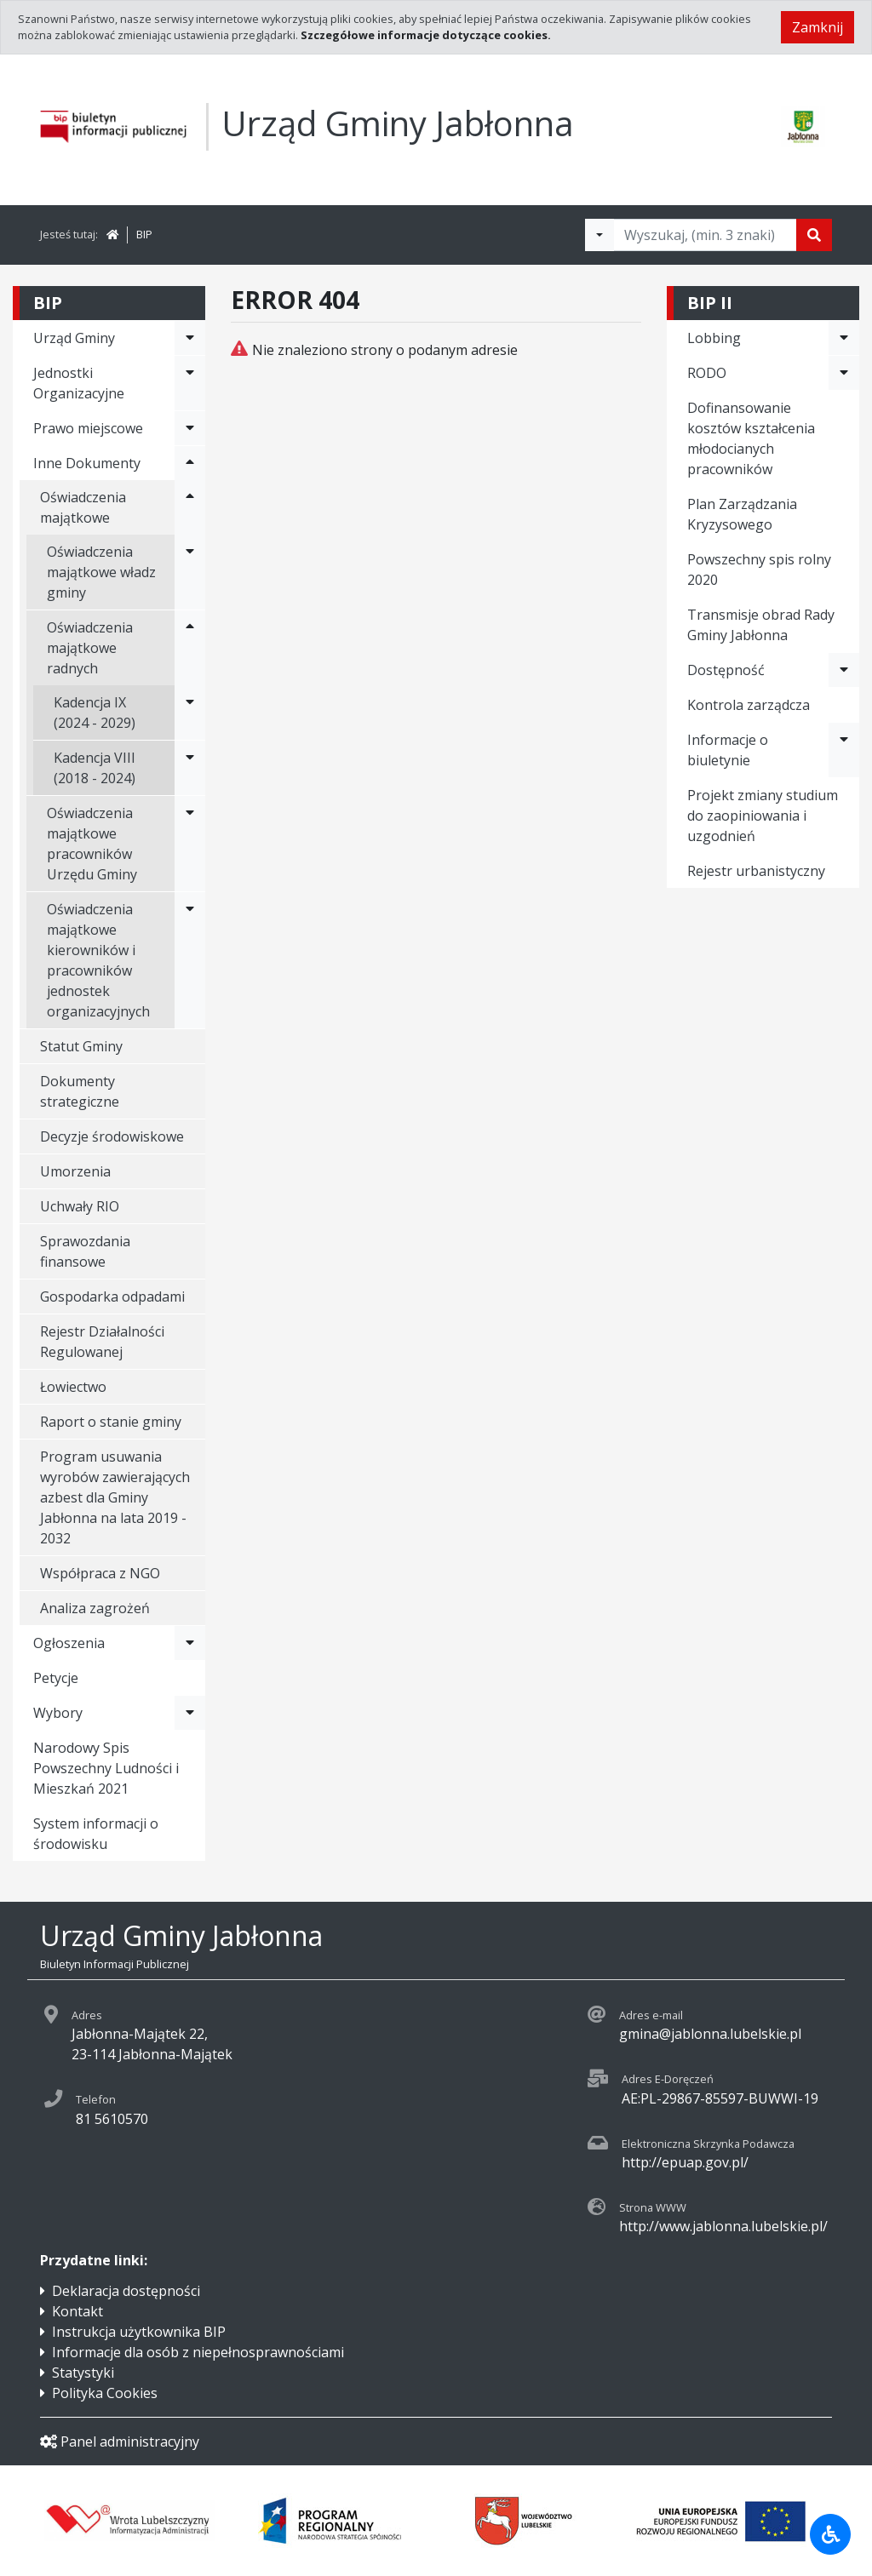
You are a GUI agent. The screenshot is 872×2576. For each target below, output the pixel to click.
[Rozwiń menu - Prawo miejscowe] (190, 428)
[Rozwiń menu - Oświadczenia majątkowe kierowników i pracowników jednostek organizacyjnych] (190, 960)
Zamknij (817, 27)
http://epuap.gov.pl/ (685, 2162)
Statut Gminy (81, 1046)
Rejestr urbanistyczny (756, 871)
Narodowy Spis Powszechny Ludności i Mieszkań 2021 (106, 1768)
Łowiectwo (73, 1386)
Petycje (55, 1678)
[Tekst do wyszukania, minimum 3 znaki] (705, 235)
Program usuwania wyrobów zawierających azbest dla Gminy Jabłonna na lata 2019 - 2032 (115, 1497)
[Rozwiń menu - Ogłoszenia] (190, 1643)
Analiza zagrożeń (95, 1608)
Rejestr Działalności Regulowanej (102, 1341)
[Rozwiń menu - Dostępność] (844, 670)
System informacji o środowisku (95, 1833)
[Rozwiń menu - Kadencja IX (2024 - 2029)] (190, 712)
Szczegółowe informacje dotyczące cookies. (426, 35)
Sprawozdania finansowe (85, 1251)
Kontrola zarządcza (748, 705)
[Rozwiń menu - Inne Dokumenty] (190, 463)
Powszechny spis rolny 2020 (759, 569)
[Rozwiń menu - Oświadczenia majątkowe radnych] (190, 647)
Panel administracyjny (119, 2441)
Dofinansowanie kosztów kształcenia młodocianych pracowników (751, 438)
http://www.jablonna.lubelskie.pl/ (723, 2226)
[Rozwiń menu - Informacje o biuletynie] (844, 750)
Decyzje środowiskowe (112, 1136)
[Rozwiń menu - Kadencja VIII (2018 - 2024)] (190, 768)
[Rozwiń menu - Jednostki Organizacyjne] (190, 383)
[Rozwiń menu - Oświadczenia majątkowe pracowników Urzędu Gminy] (190, 843)
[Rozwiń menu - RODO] (844, 373)
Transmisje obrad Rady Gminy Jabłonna (761, 624)
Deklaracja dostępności (126, 2290)
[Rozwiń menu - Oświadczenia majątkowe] (190, 507)
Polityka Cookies (105, 2393)
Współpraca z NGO (100, 1573)
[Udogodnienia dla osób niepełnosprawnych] (830, 2534)
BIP (144, 234)
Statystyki (83, 2372)
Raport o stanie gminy (110, 1421)
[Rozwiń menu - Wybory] (190, 1713)
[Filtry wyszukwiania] (599, 235)
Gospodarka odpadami (112, 1296)
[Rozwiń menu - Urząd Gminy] (190, 338)
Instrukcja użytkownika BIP (139, 2331)
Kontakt (77, 2311)
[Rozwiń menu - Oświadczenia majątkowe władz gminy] (190, 572)
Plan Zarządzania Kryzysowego (742, 514)
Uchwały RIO (79, 1206)
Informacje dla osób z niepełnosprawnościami (198, 2352)
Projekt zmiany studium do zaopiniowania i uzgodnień (762, 815)
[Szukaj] (814, 235)
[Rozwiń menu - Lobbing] (844, 338)
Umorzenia (75, 1171)
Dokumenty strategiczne (79, 1091)
